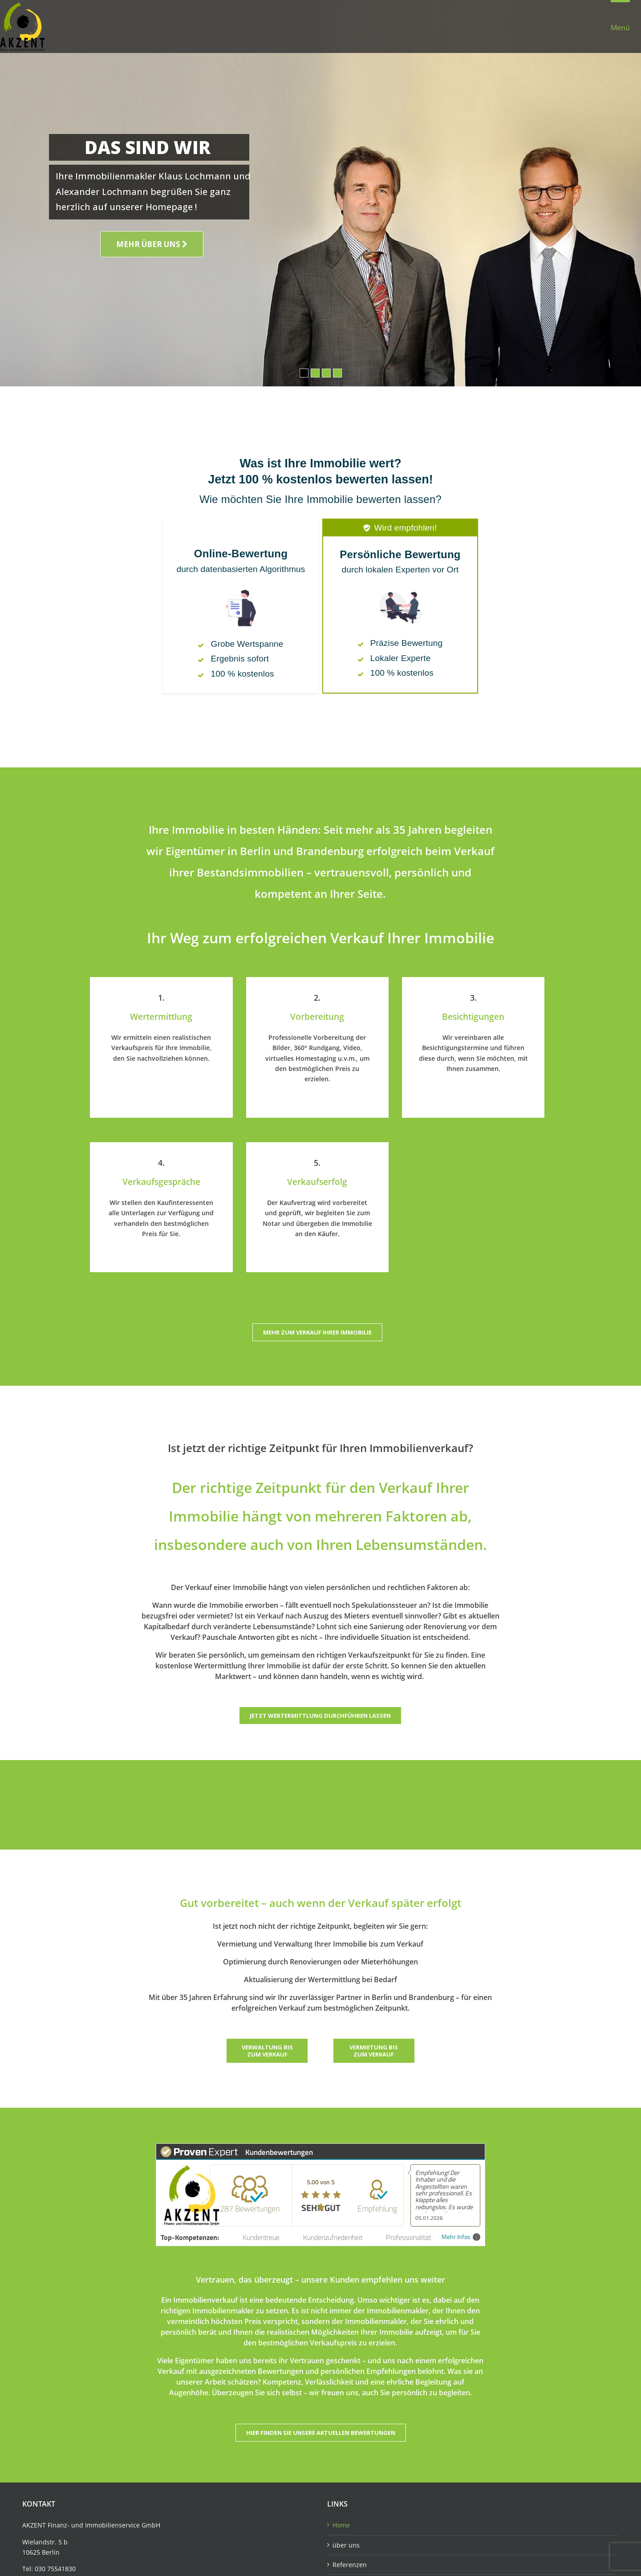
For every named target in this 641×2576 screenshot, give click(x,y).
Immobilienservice (112, 2525)
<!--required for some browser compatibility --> (320, 586)
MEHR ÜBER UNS (151, 244)
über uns (346, 2545)
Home (341, 2525)
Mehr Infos (461, 2237)
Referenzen (350, 2564)
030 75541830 (55, 2568)
